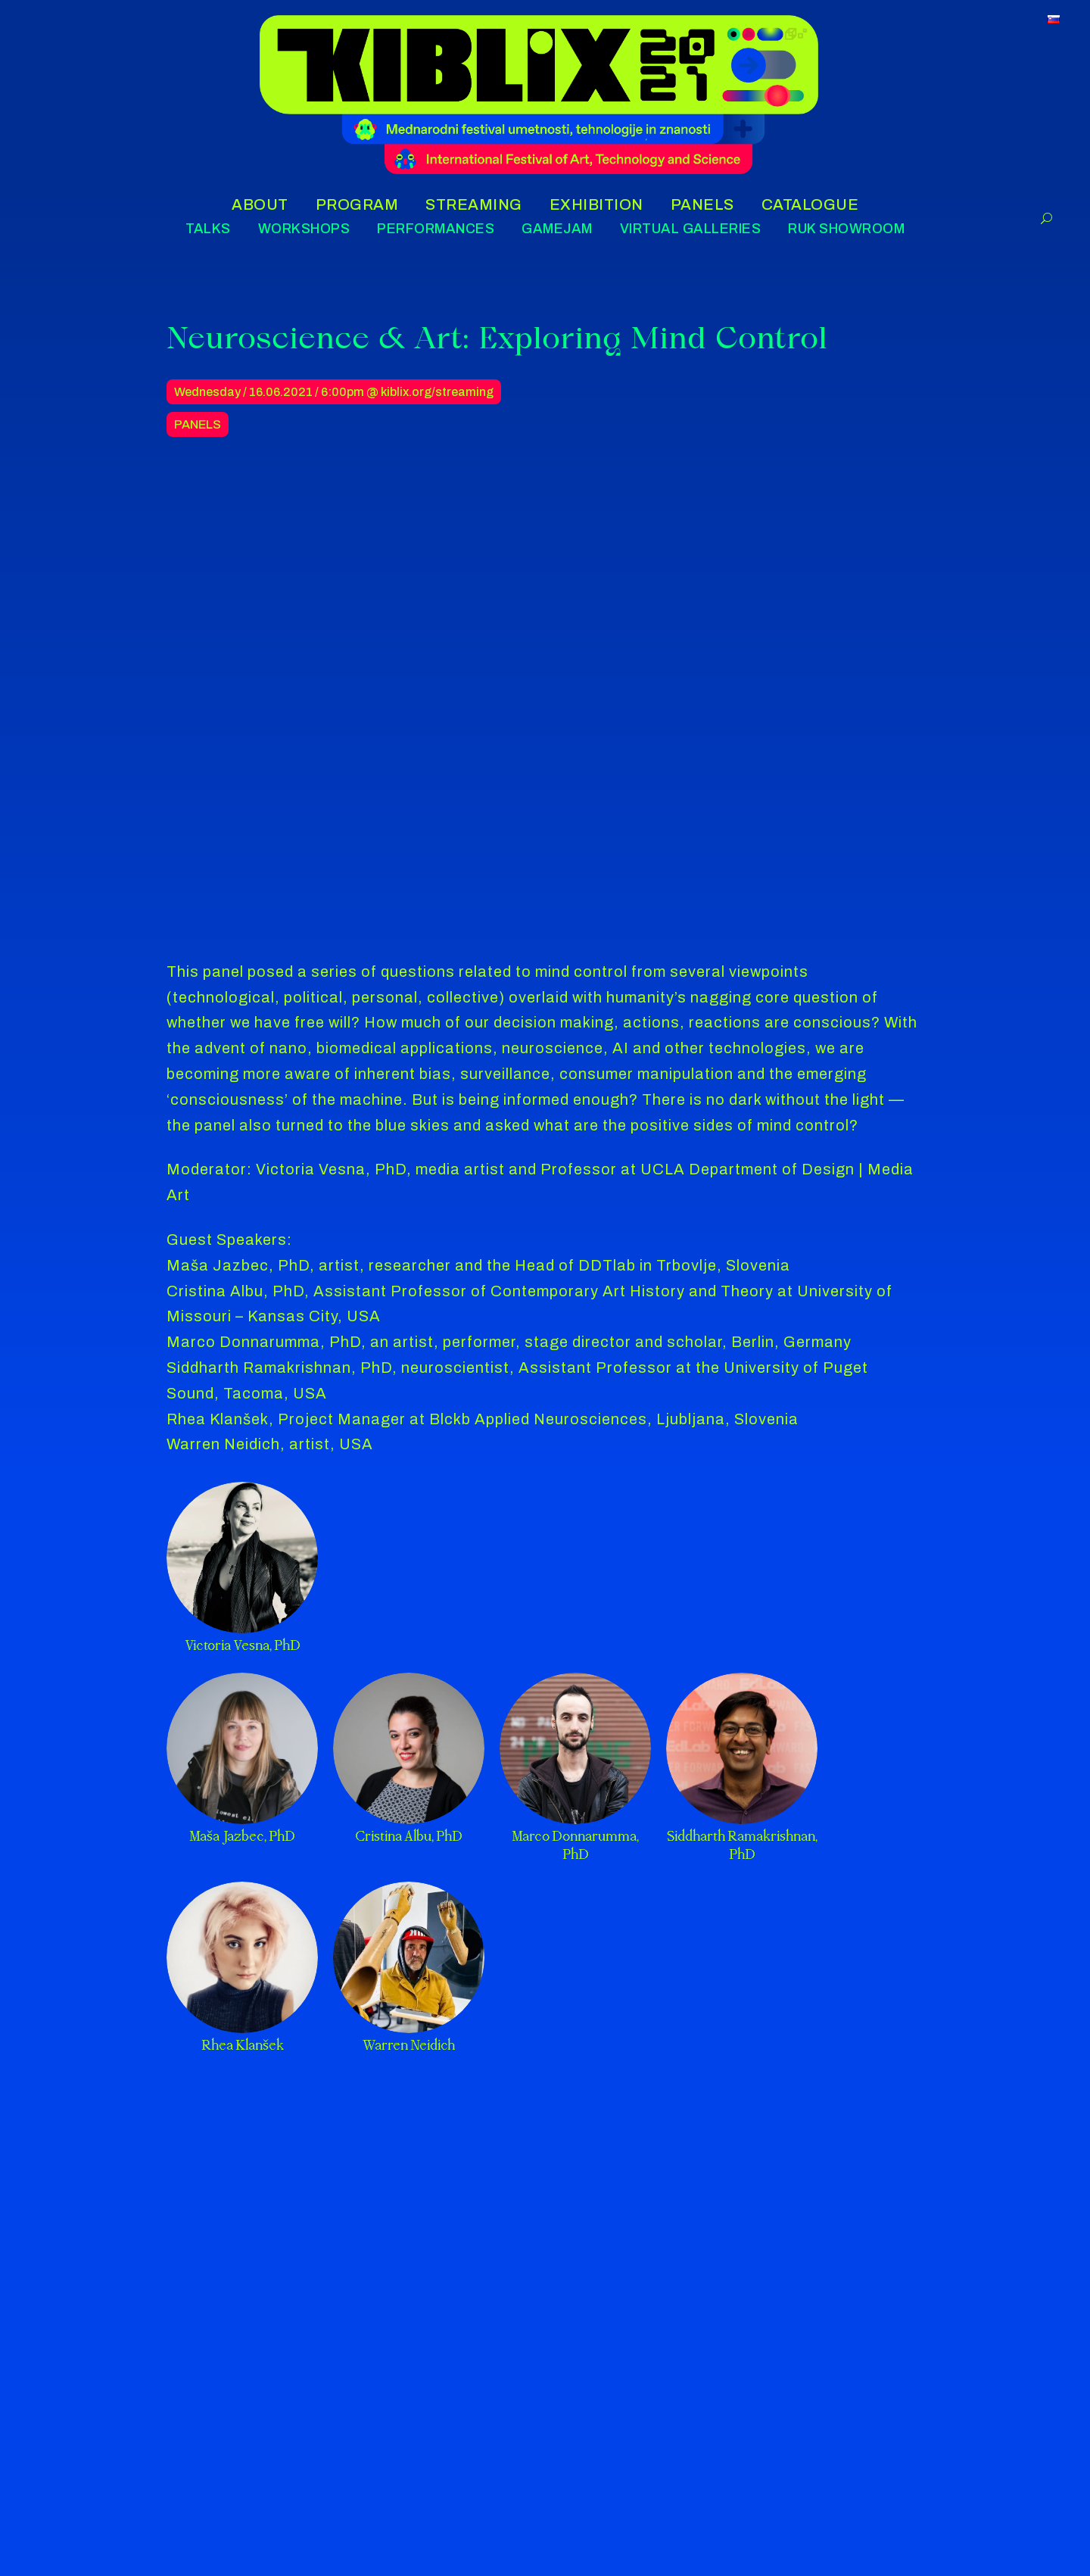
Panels (197, 424)
